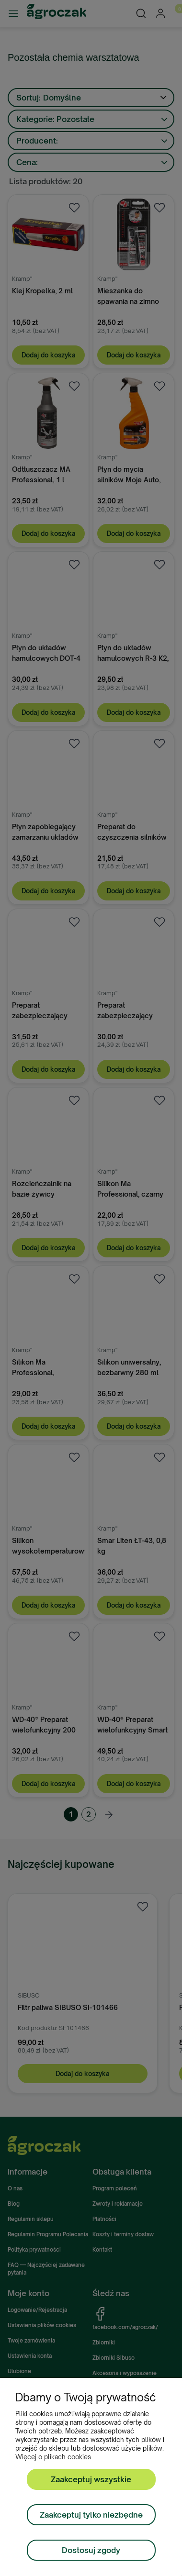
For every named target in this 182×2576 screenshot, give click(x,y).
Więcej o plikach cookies (53, 2457)
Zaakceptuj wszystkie (91, 2479)
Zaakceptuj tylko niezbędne (91, 2515)
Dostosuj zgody (91, 2550)
